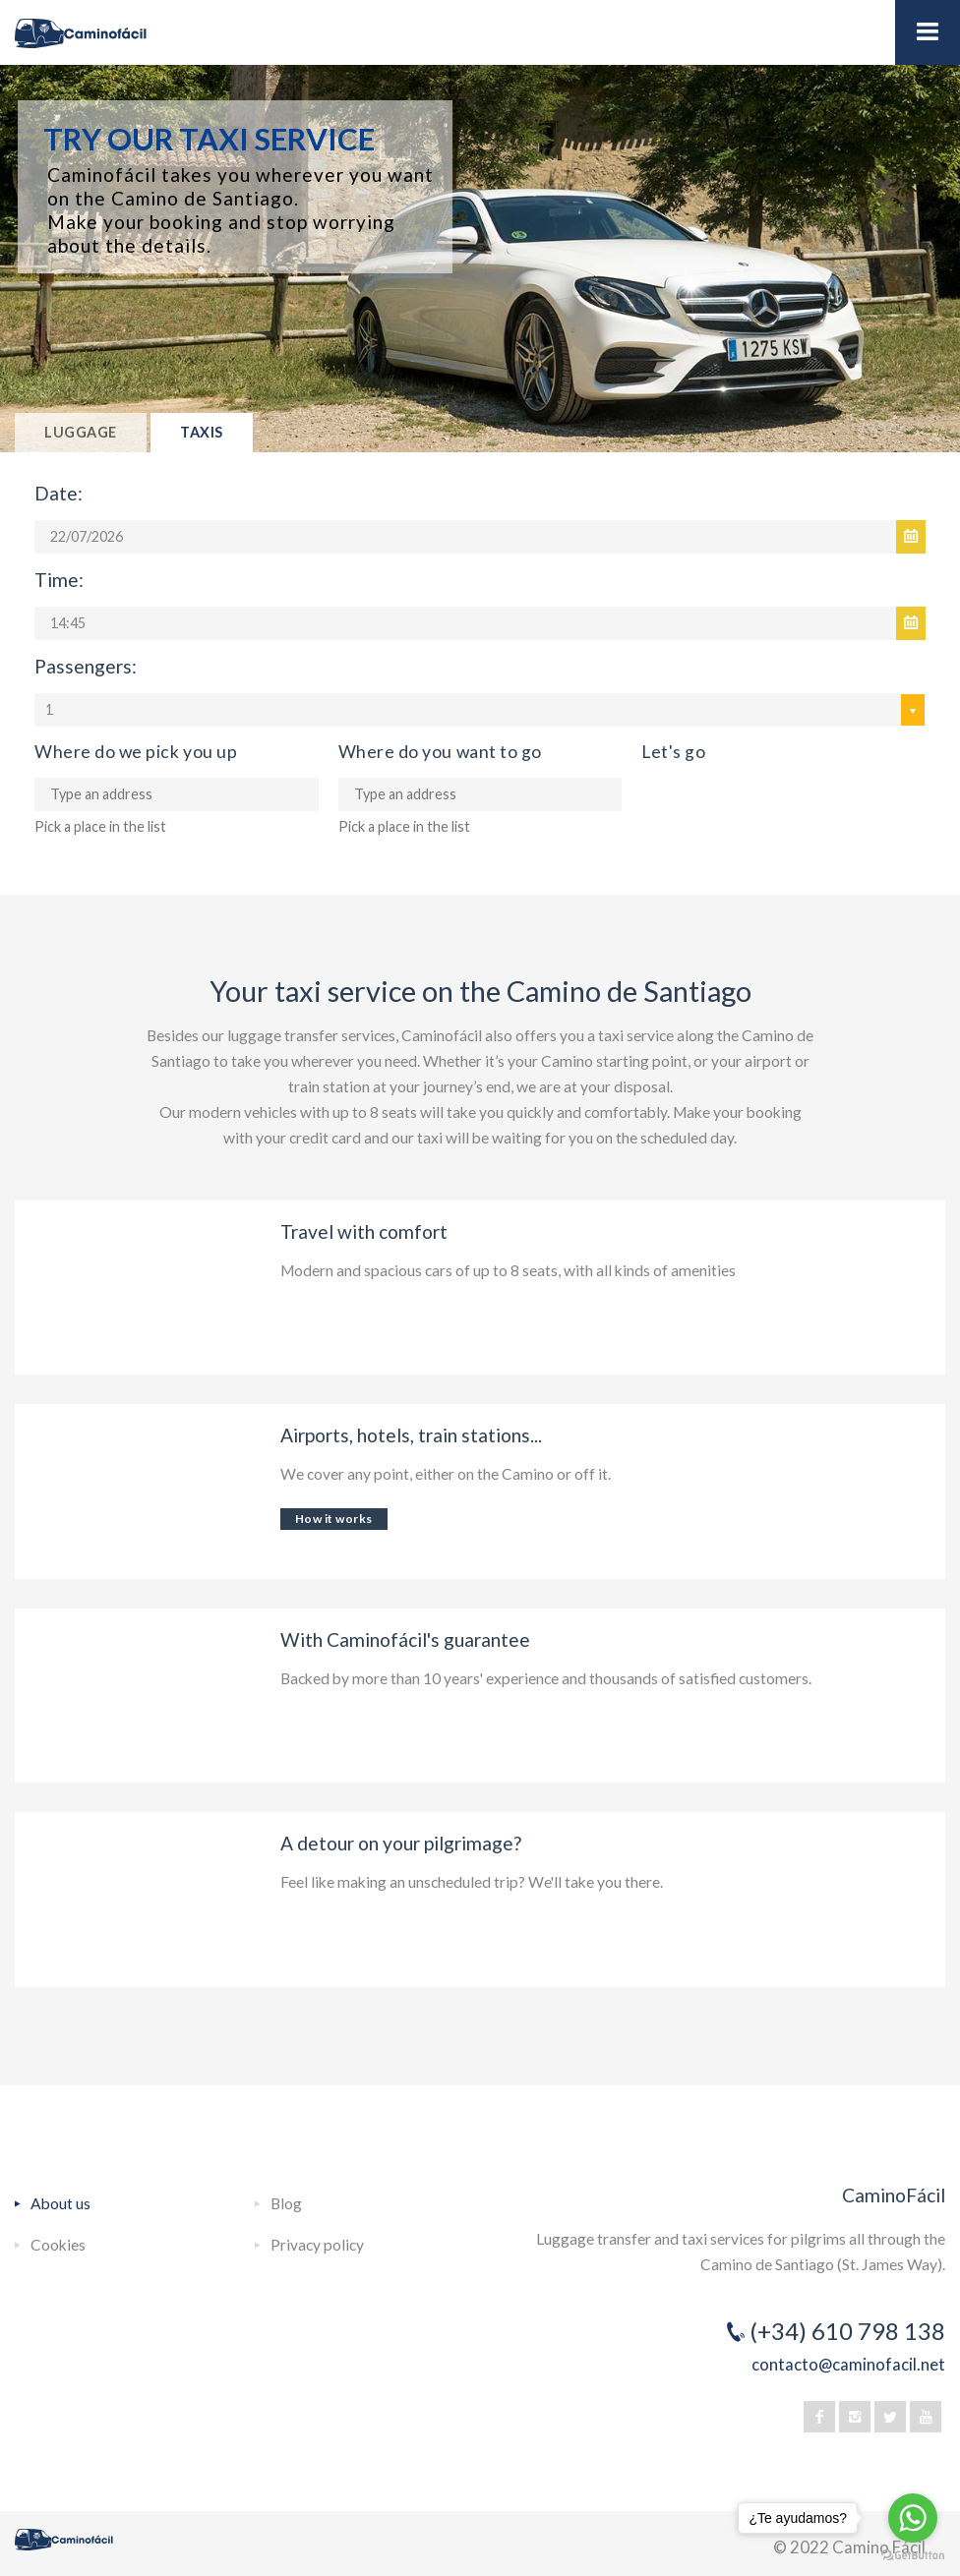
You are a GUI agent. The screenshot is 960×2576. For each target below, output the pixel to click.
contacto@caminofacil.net (848, 2364)
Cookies (58, 2245)
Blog (286, 2203)
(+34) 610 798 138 (847, 2330)
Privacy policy (317, 2245)
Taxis (201, 432)
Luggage (80, 432)
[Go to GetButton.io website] (912, 2555)
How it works (334, 1518)
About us (60, 2203)
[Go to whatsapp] (912, 2518)
